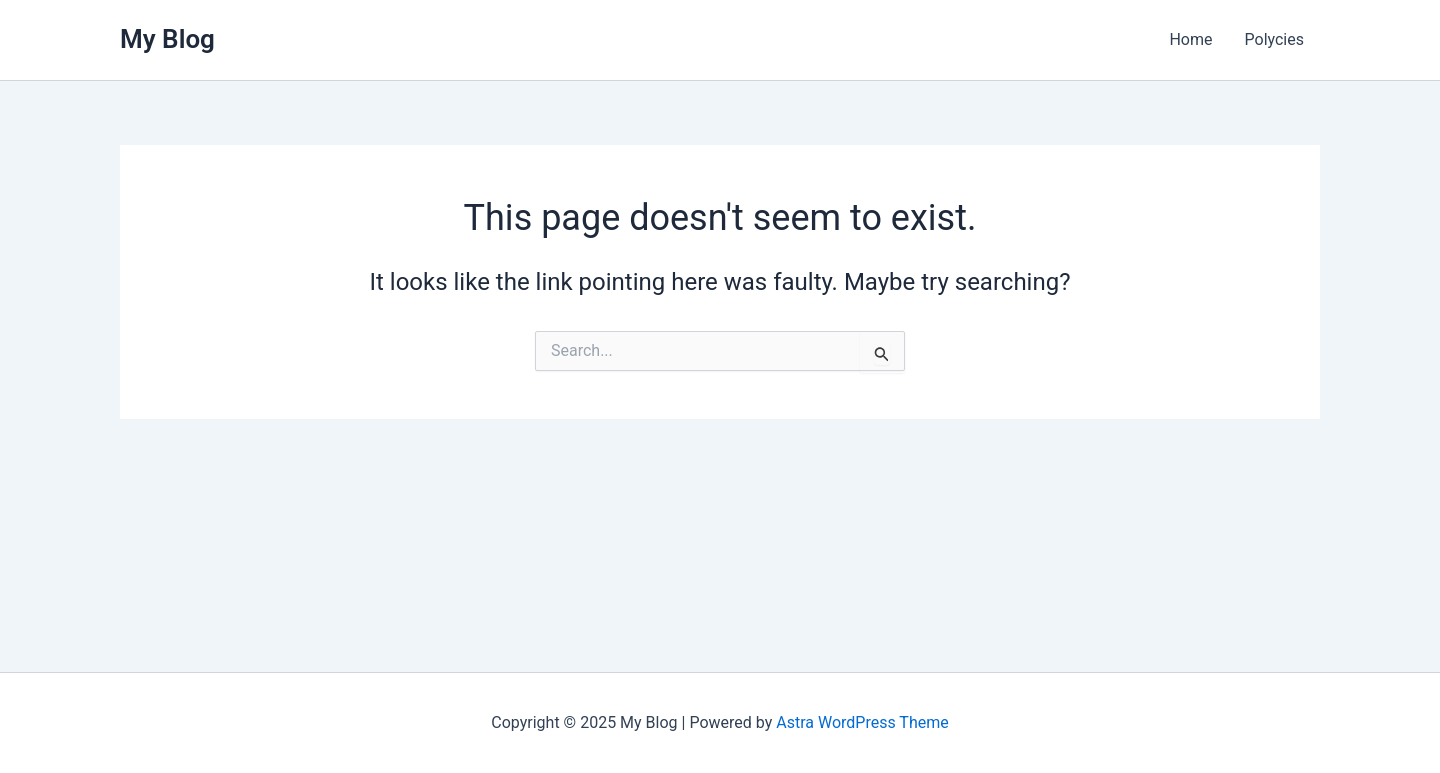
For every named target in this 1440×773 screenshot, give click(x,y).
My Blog (167, 39)
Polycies (1274, 39)
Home (1190, 39)
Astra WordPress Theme (862, 722)
